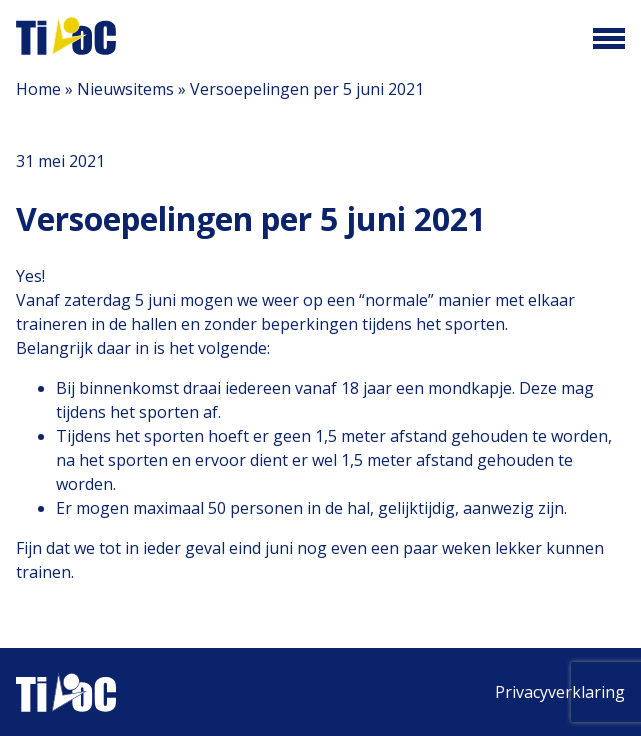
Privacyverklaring (560, 692)
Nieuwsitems (125, 89)
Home (38, 89)
